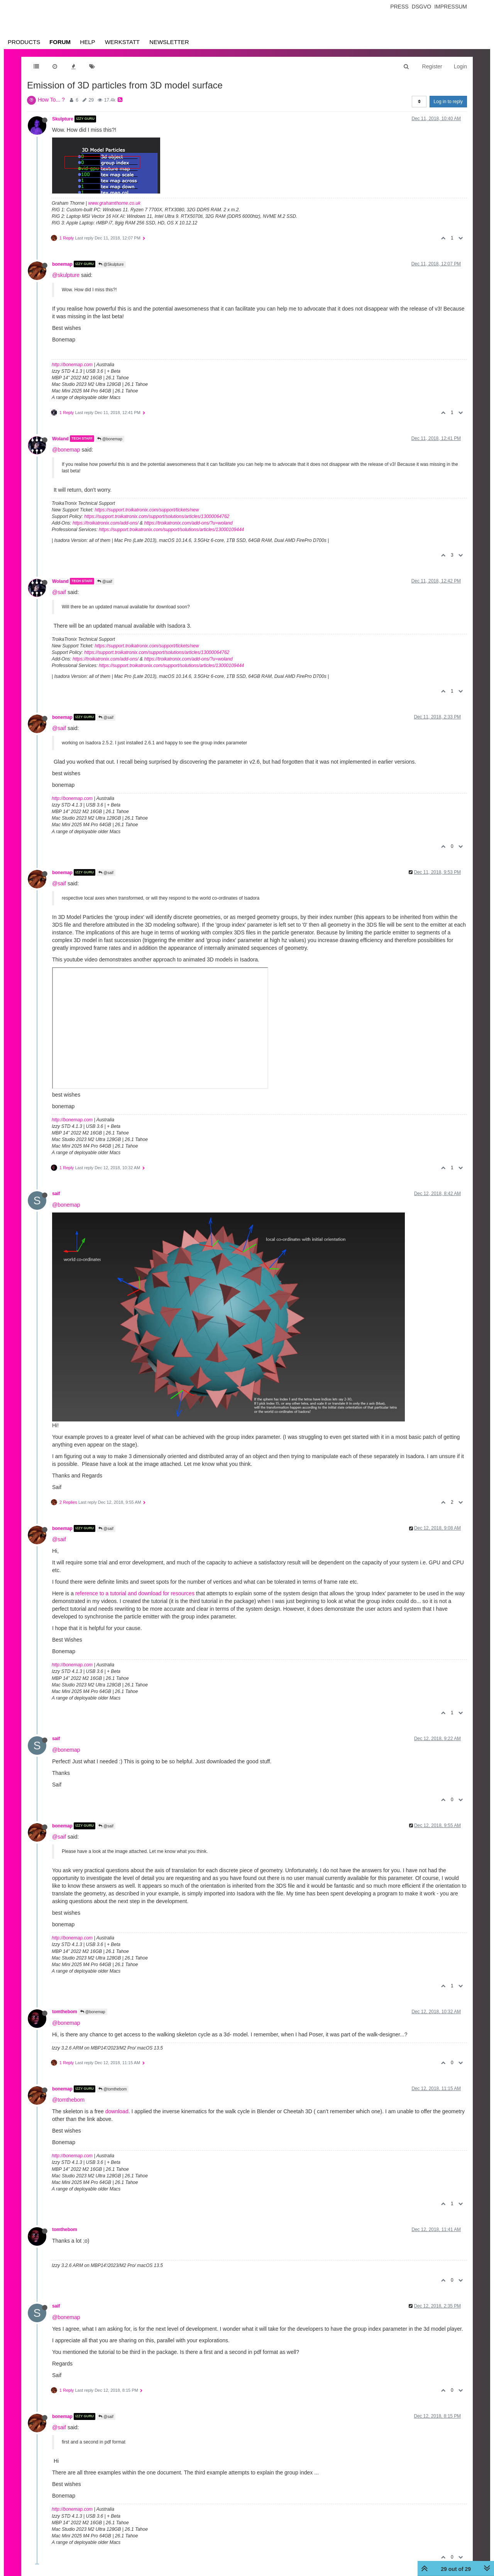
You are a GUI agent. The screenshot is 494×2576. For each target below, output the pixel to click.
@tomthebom (112, 2089)
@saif (104, 581)
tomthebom (64, 2011)
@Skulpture (111, 264)
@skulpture (66, 275)
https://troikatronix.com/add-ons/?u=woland (188, 523)
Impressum (450, 6)
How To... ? (51, 100)
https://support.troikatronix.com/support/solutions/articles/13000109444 (171, 529)
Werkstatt (122, 42)
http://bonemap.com (72, 364)
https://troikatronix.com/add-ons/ (106, 523)
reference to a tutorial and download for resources (135, 1593)
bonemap (62, 264)
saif (56, 1193)
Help (87, 42)
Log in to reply (448, 101)
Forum (60, 42)
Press (399, 6)
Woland (60, 438)
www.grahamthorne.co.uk (114, 203)
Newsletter (169, 42)
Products (24, 42)
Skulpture (62, 119)
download (117, 2111)
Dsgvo (421, 6)
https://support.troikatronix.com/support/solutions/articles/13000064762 (156, 516)
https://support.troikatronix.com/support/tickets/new (147, 510)
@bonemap (109, 439)
